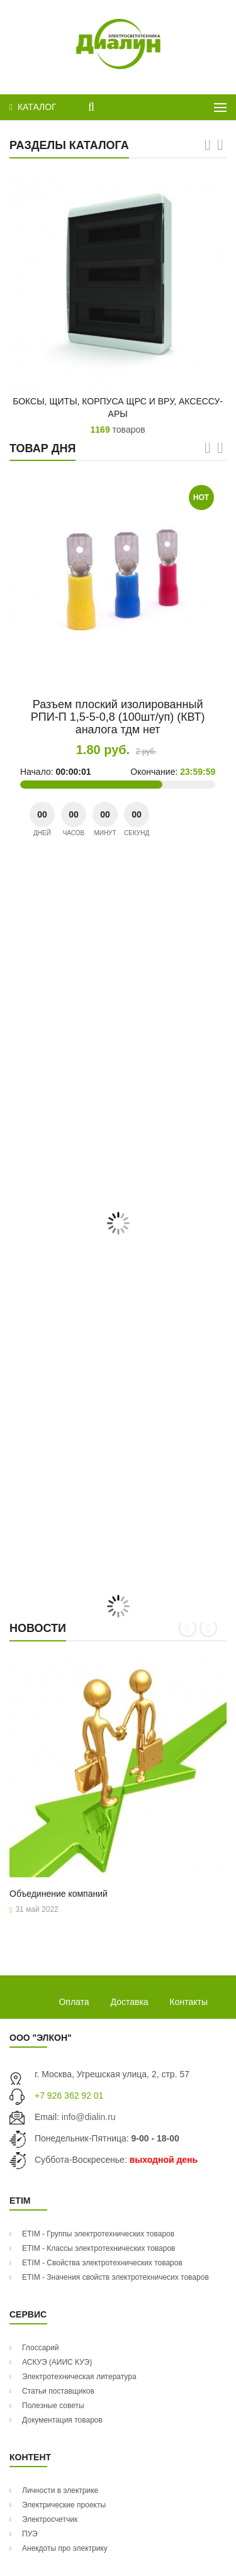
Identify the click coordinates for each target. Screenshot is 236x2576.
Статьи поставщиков (58, 2391)
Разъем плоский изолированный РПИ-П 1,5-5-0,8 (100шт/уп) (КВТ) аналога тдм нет (118, 717)
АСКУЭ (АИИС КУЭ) (57, 2362)
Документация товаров (62, 2420)
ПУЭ (30, 2533)
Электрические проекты (64, 2505)
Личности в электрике (60, 2490)
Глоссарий (40, 2347)
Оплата (74, 2002)
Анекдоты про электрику (65, 2548)
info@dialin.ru (89, 2117)
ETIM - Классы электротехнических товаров (98, 2248)
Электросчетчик (49, 2519)
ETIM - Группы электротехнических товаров (98, 2233)
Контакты (189, 2002)
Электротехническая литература (79, 2376)
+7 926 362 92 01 (69, 2095)
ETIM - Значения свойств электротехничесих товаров (115, 2277)
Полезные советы (53, 2405)
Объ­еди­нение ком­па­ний (58, 1894)
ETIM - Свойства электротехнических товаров (102, 2262)
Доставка (130, 2002)
